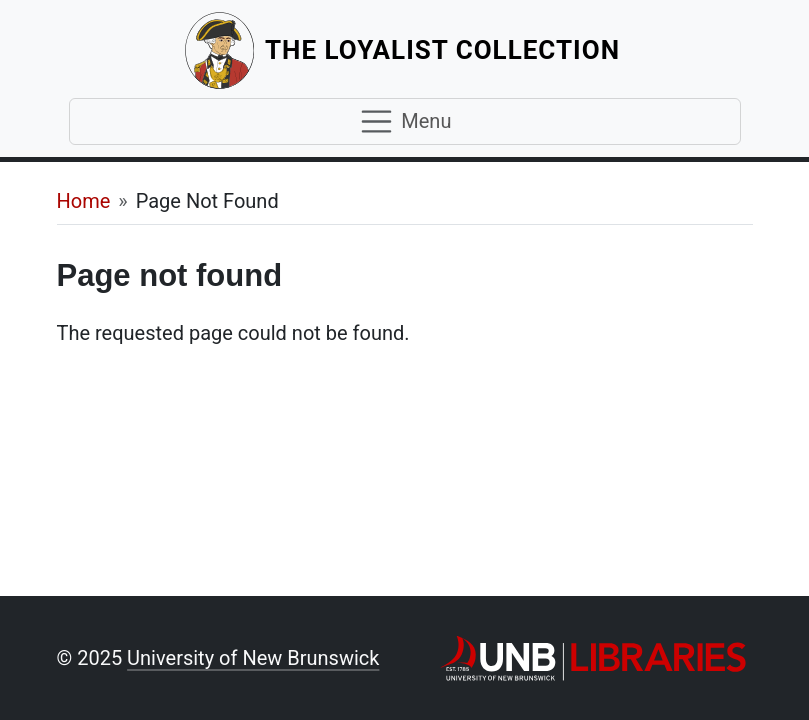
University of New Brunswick (253, 658)
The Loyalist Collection (444, 49)
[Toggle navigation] (405, 122)
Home (84, 201)
